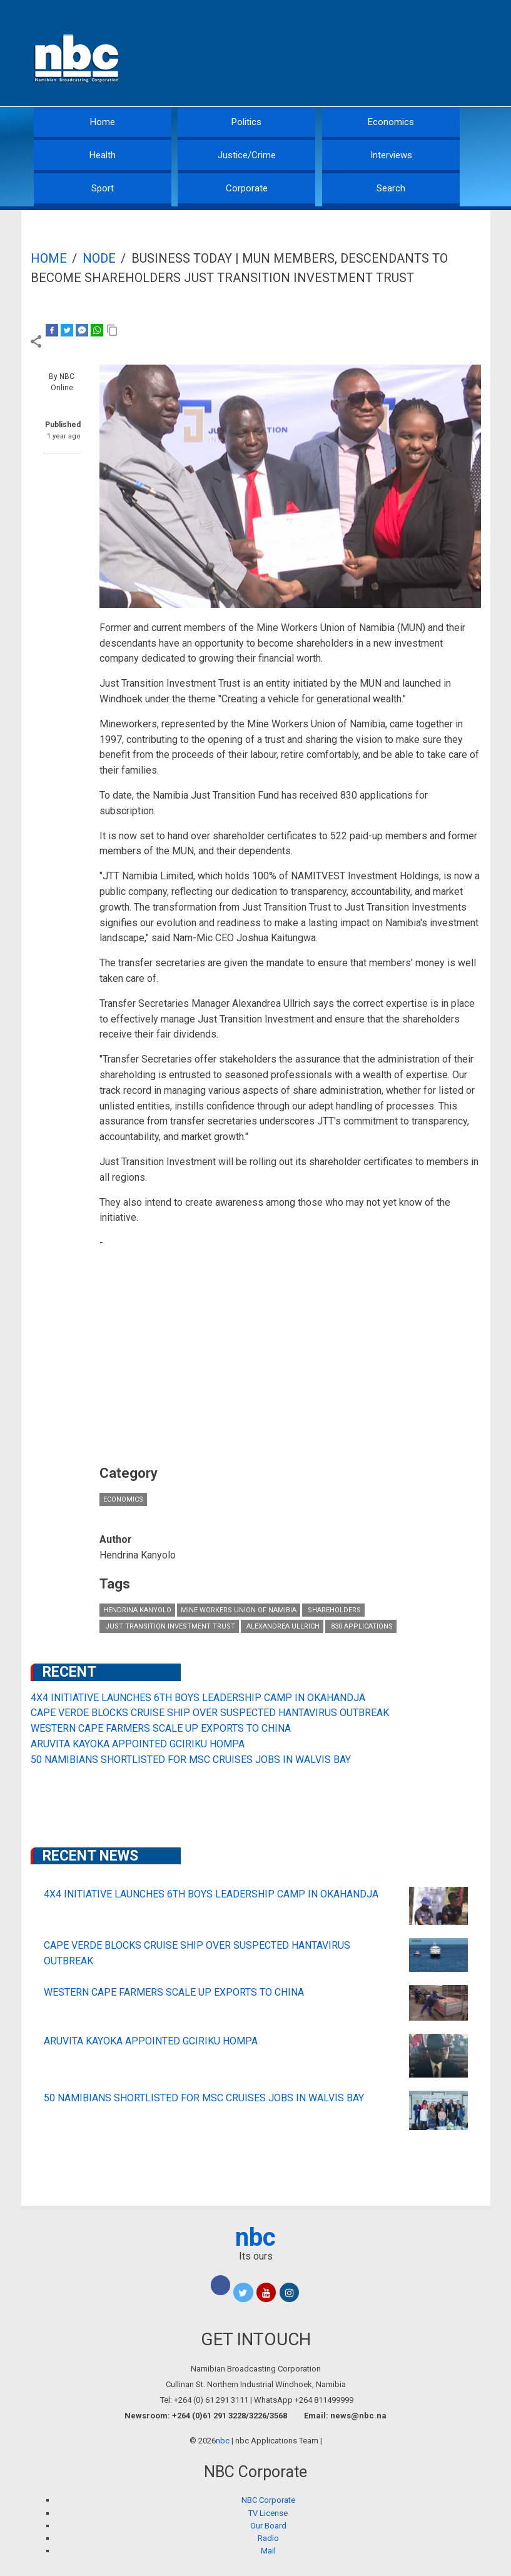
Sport (102, 188)
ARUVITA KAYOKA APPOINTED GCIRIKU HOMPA (138, 1744)
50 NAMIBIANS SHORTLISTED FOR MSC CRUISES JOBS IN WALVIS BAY (191, 1759)
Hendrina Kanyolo (137, 1610)
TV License (268, 2513)
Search (391, 188)
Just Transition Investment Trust (169, 1626)
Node (99, 258)
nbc (255, 2237)
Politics (246, 122)
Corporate (247, 188)
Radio (268, 2538)
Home (102, 122)
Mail (268, 2550)
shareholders (333, 1610)
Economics (391, 122)
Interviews (391, 155)
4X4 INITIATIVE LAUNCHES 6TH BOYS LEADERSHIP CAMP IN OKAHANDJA (198, 1698)
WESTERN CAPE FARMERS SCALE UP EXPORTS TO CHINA (161, 1728)
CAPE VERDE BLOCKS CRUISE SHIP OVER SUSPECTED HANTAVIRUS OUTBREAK (210, 1713)
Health (102, 155)
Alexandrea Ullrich (282, 1626)
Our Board (268, 2525)
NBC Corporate (268, 2500)
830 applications (361, 1626)
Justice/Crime (247, 155)
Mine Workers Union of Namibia (238, 1610)
